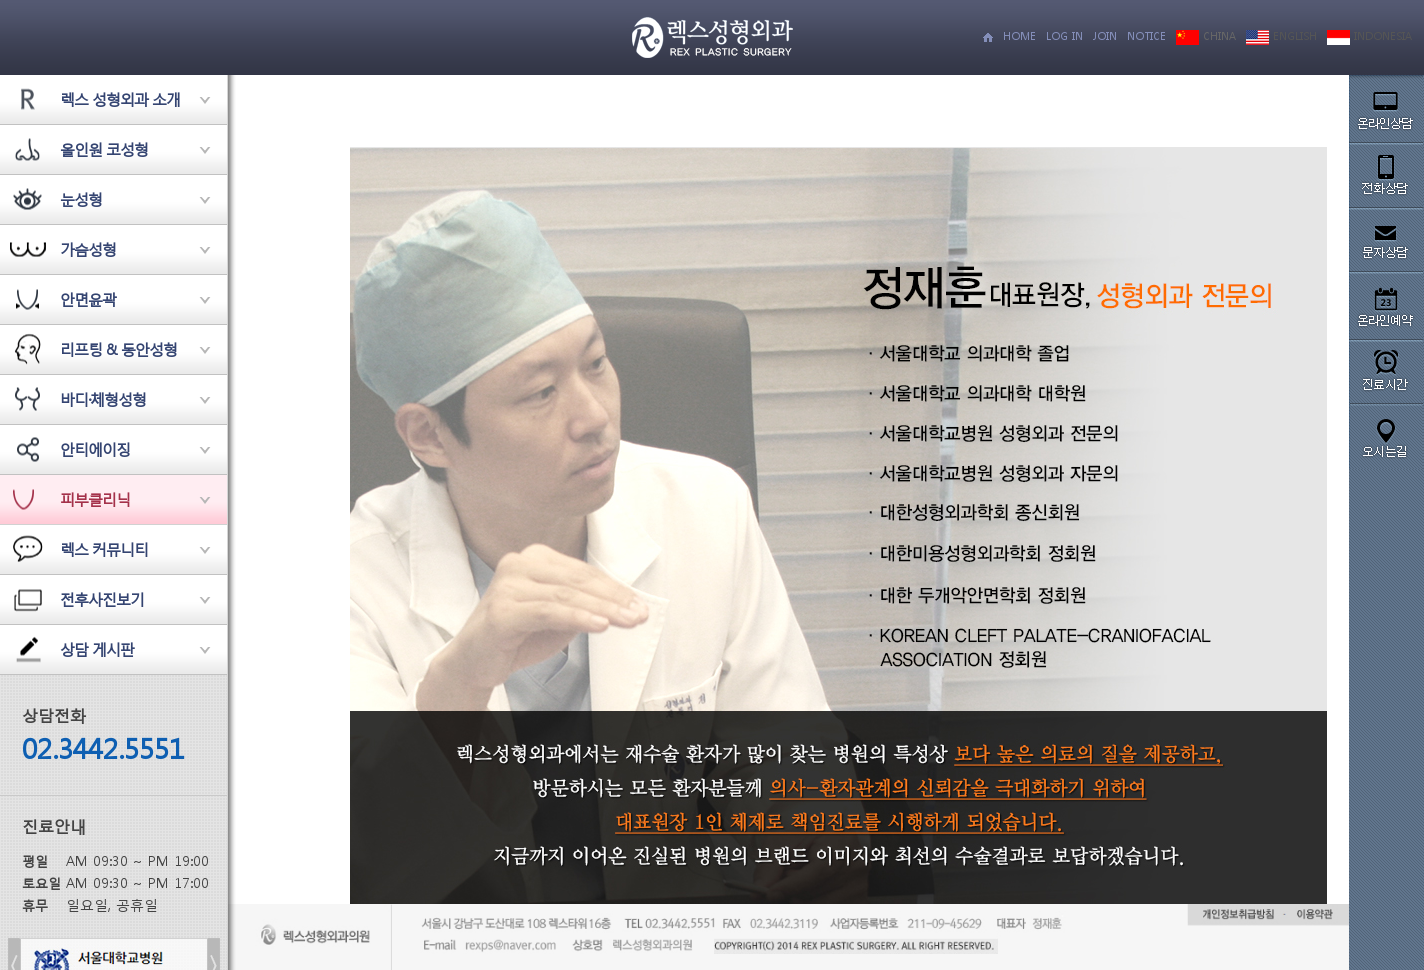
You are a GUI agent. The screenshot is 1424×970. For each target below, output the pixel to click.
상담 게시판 (97, 649)
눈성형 (81, 199)
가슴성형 (88, 249)
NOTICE (1146, 36)
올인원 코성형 (104, 149)
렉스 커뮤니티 (104, 549)
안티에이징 (95, 449)
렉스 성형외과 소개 (120, 99)
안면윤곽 (88, 299)
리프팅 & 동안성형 (118, 349)
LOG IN (1064, 36)
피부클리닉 (95, 499)
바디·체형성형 (103, 399)
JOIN (1105, 36)
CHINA (1206, 36)
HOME (1019, 36)
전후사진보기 (102, 599)
